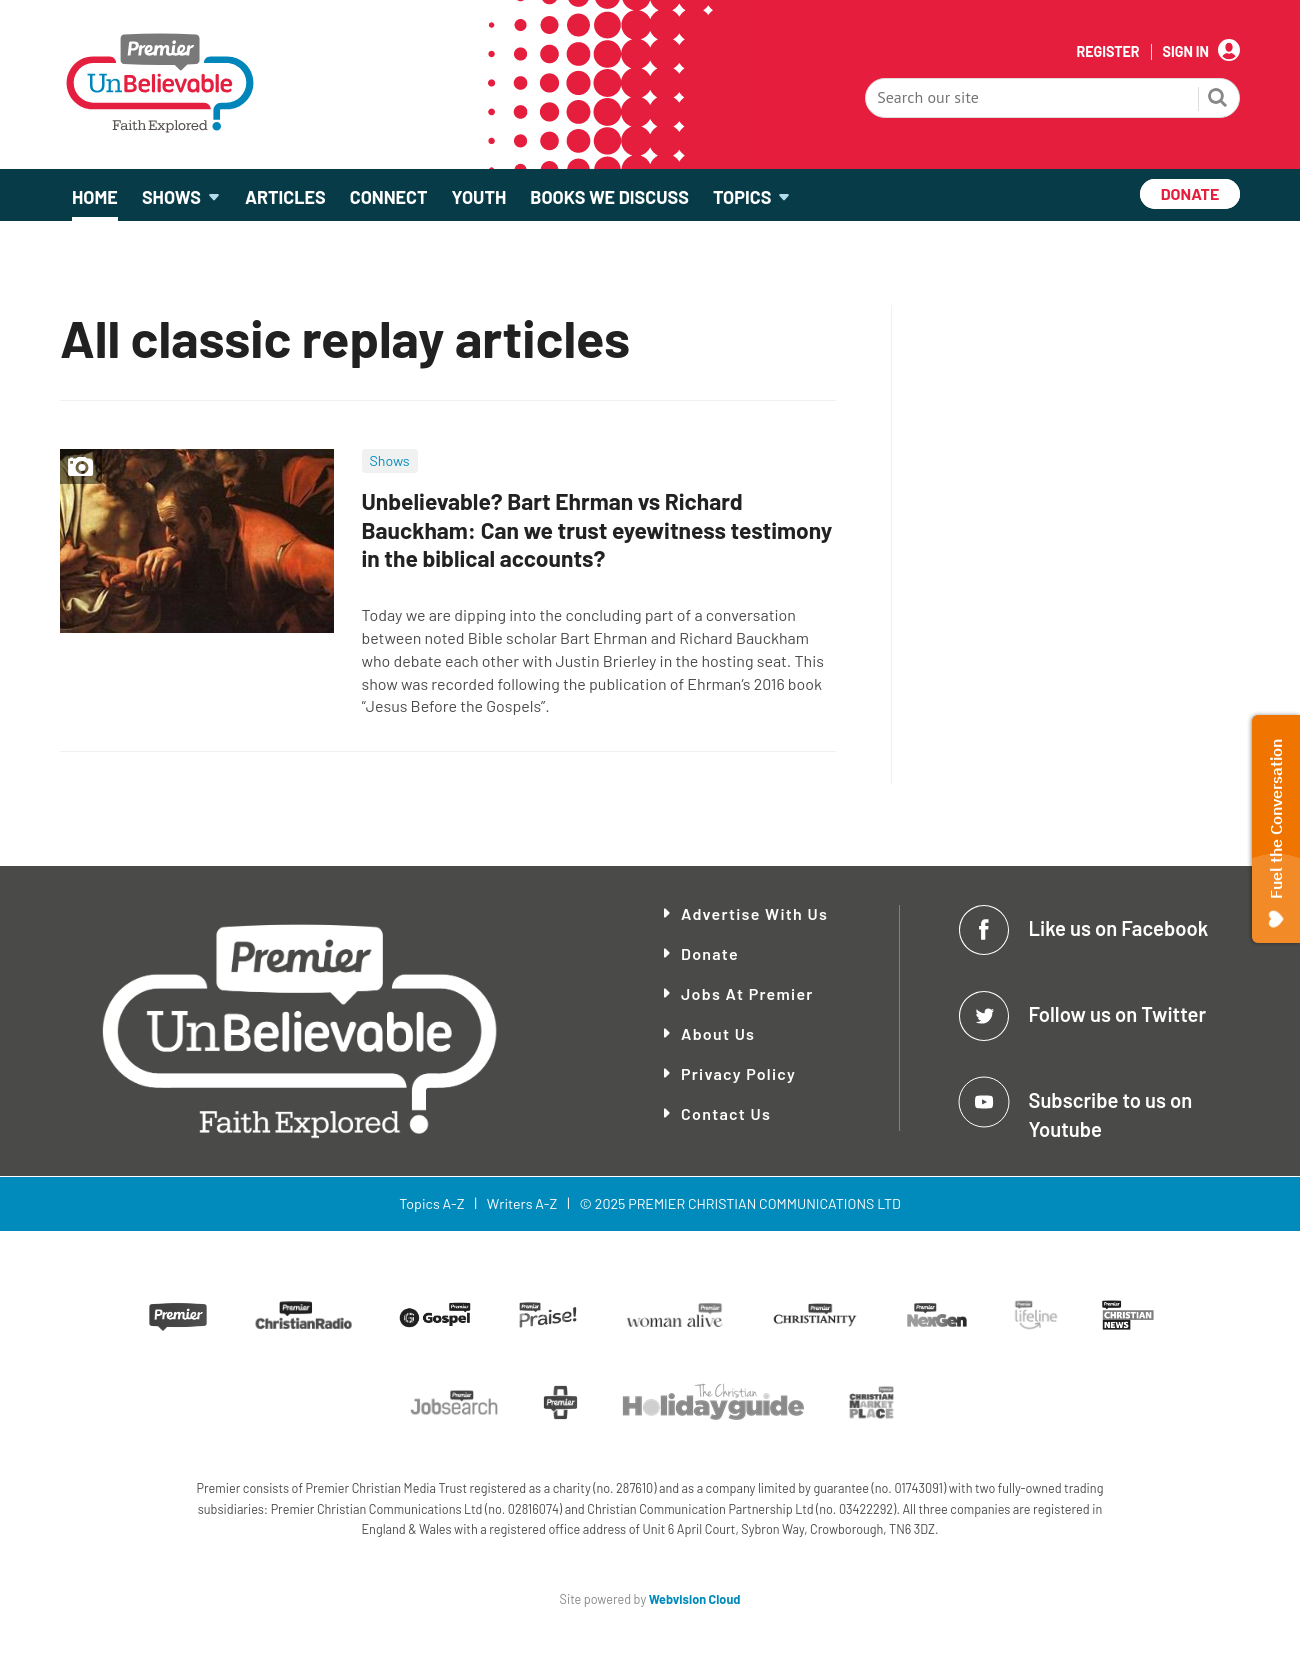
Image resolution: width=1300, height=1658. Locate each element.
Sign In (1186, 52)
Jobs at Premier (747, 993)
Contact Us (726, 1113)
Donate (710, 953)
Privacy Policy (738, 1073)
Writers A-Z (522, 1203)
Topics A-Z (431, 1203)
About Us (718, 1033)
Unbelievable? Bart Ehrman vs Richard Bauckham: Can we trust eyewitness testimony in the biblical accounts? (597, 530)
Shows (390, 460)
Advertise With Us (754, 913)
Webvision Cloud (695, 1599)
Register (1107, 52)
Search (1218, 100)
